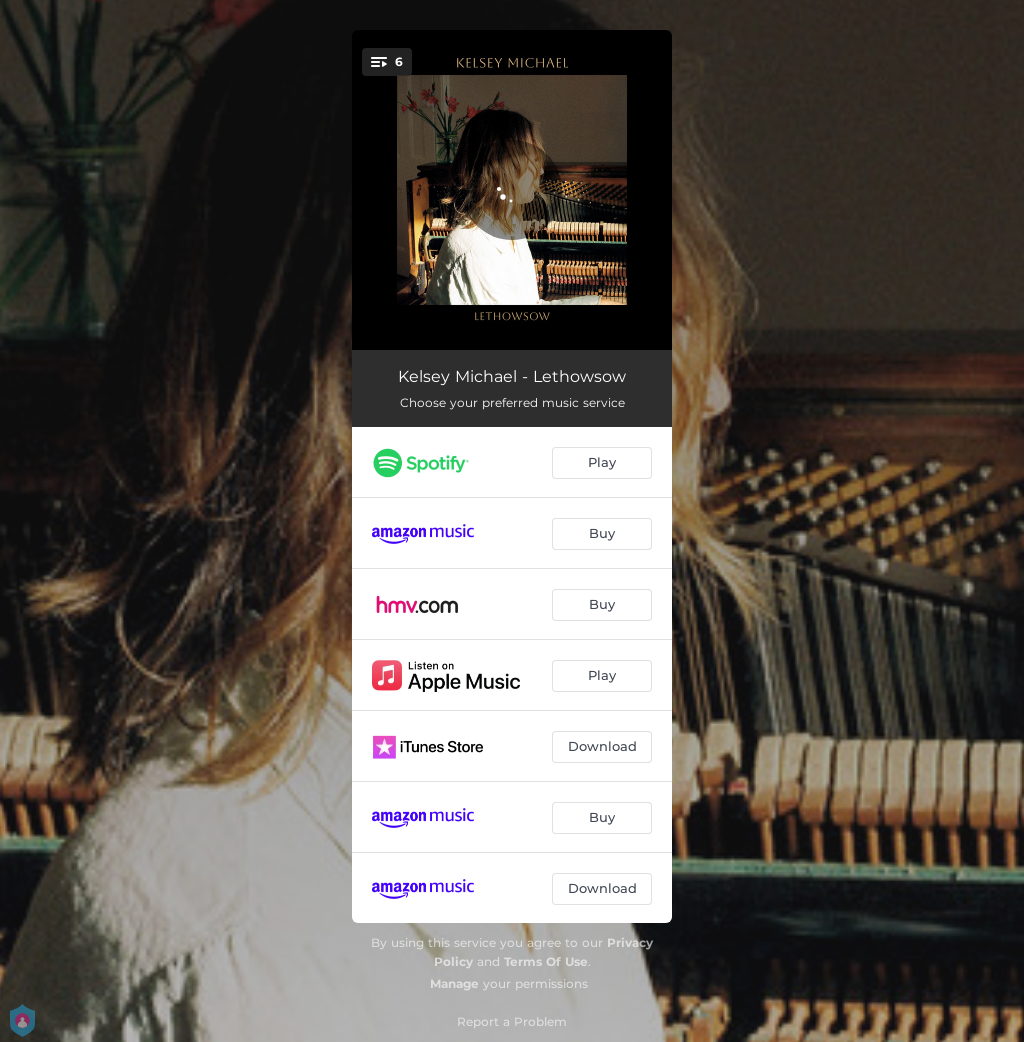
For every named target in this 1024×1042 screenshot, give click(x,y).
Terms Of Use (546, 961)
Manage (454, 983)
